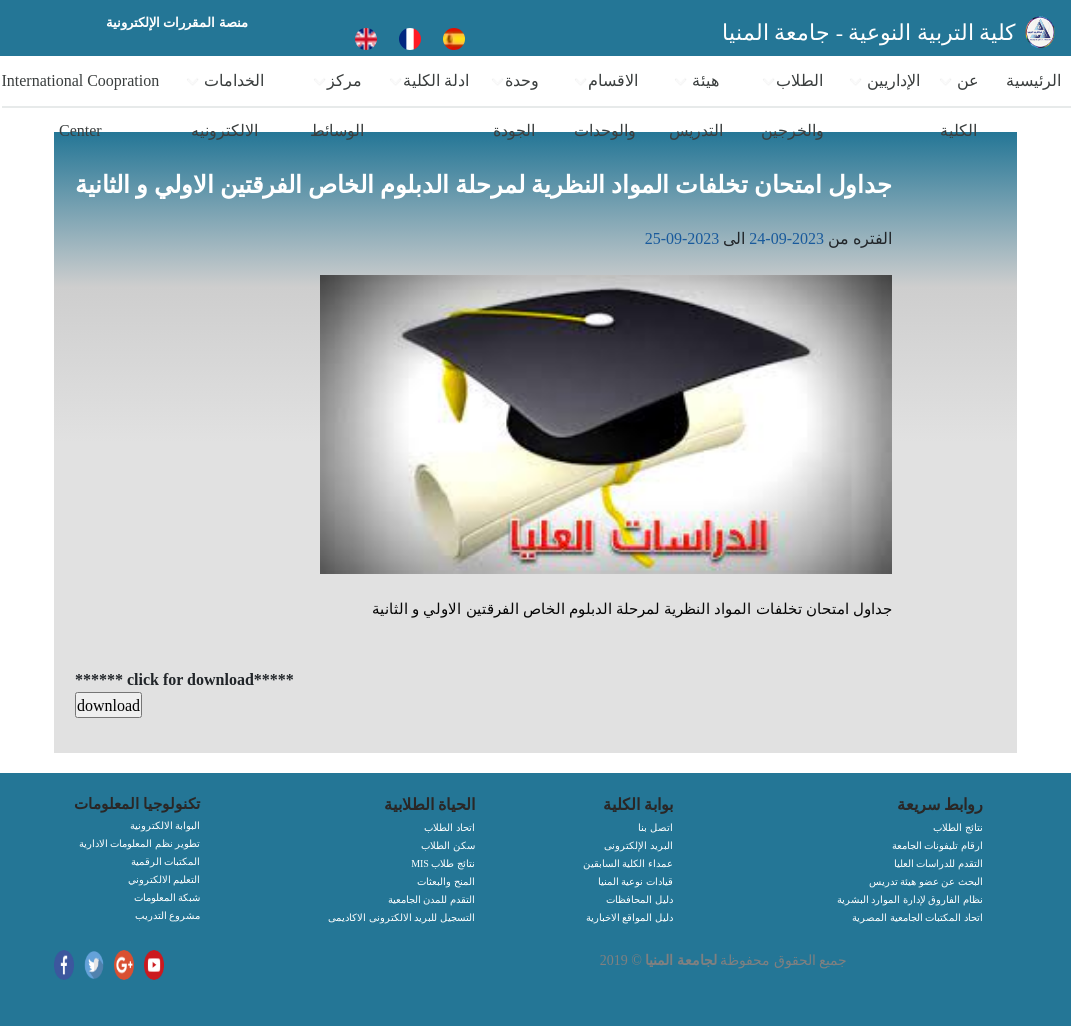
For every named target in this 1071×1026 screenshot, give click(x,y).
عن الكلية (958, 105)
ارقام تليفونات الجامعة (937, 845)
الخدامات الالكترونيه (224, 105)
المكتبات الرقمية (166, 861)
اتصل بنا (655, 827)
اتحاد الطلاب (449, 827)
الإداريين (884, 81)
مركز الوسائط (337, 105)
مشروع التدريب (168, 915)
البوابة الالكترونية (165, 825)
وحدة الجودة (514, 105)
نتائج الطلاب (958, 827)
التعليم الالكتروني (164, 879)
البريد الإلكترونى (638, 845)
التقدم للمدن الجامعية (431, 899)
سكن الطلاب (448, 845)
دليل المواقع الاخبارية (629, 917)
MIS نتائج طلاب (443, 863)
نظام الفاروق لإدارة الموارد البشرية (910, 899)
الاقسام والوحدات (605, 105)
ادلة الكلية (428, 81)
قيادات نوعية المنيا (635, 881)
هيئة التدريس (696, 105)
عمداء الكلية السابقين (628, 863)
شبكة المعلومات (167, 897)
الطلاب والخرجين (792, 105)
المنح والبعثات (446, 881)
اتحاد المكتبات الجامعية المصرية (917, 917)
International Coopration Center (80, 105)
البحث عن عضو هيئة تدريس (926, 881)
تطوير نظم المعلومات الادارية (140, 843)
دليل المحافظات (639, 899)
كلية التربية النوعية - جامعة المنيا (871, 32)
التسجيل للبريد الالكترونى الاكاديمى (401, 917)
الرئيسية (1033, 80)
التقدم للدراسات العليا (938, 863)
